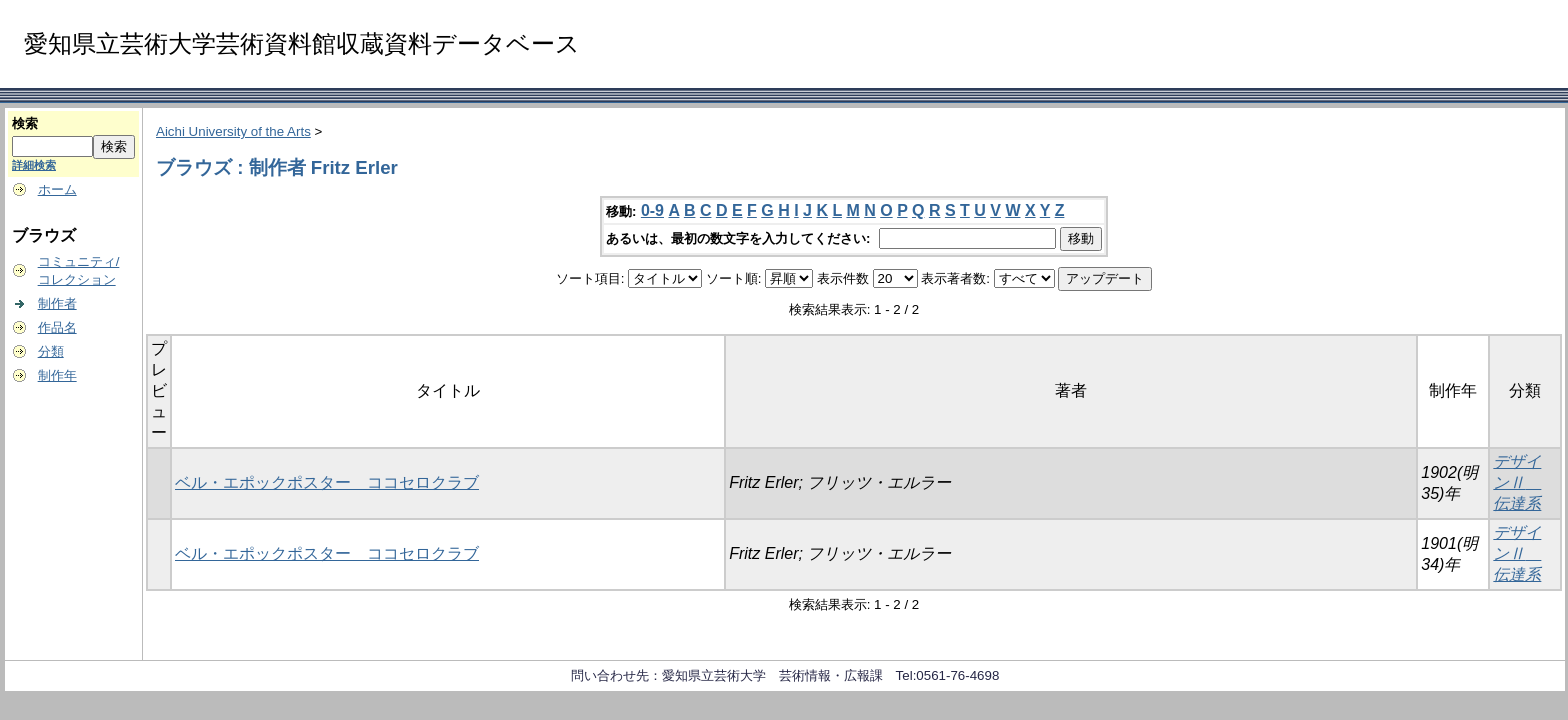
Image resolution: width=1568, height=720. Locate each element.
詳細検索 (34, 165)
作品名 (57, 327)
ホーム (57, 189)
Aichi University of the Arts (233, 131)
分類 (51, 351)
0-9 (652, 210)
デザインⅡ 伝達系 (1517, 482)
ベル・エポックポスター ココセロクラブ (327, 482)
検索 (25, 123)
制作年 (57, 375)
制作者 (57, 303)
